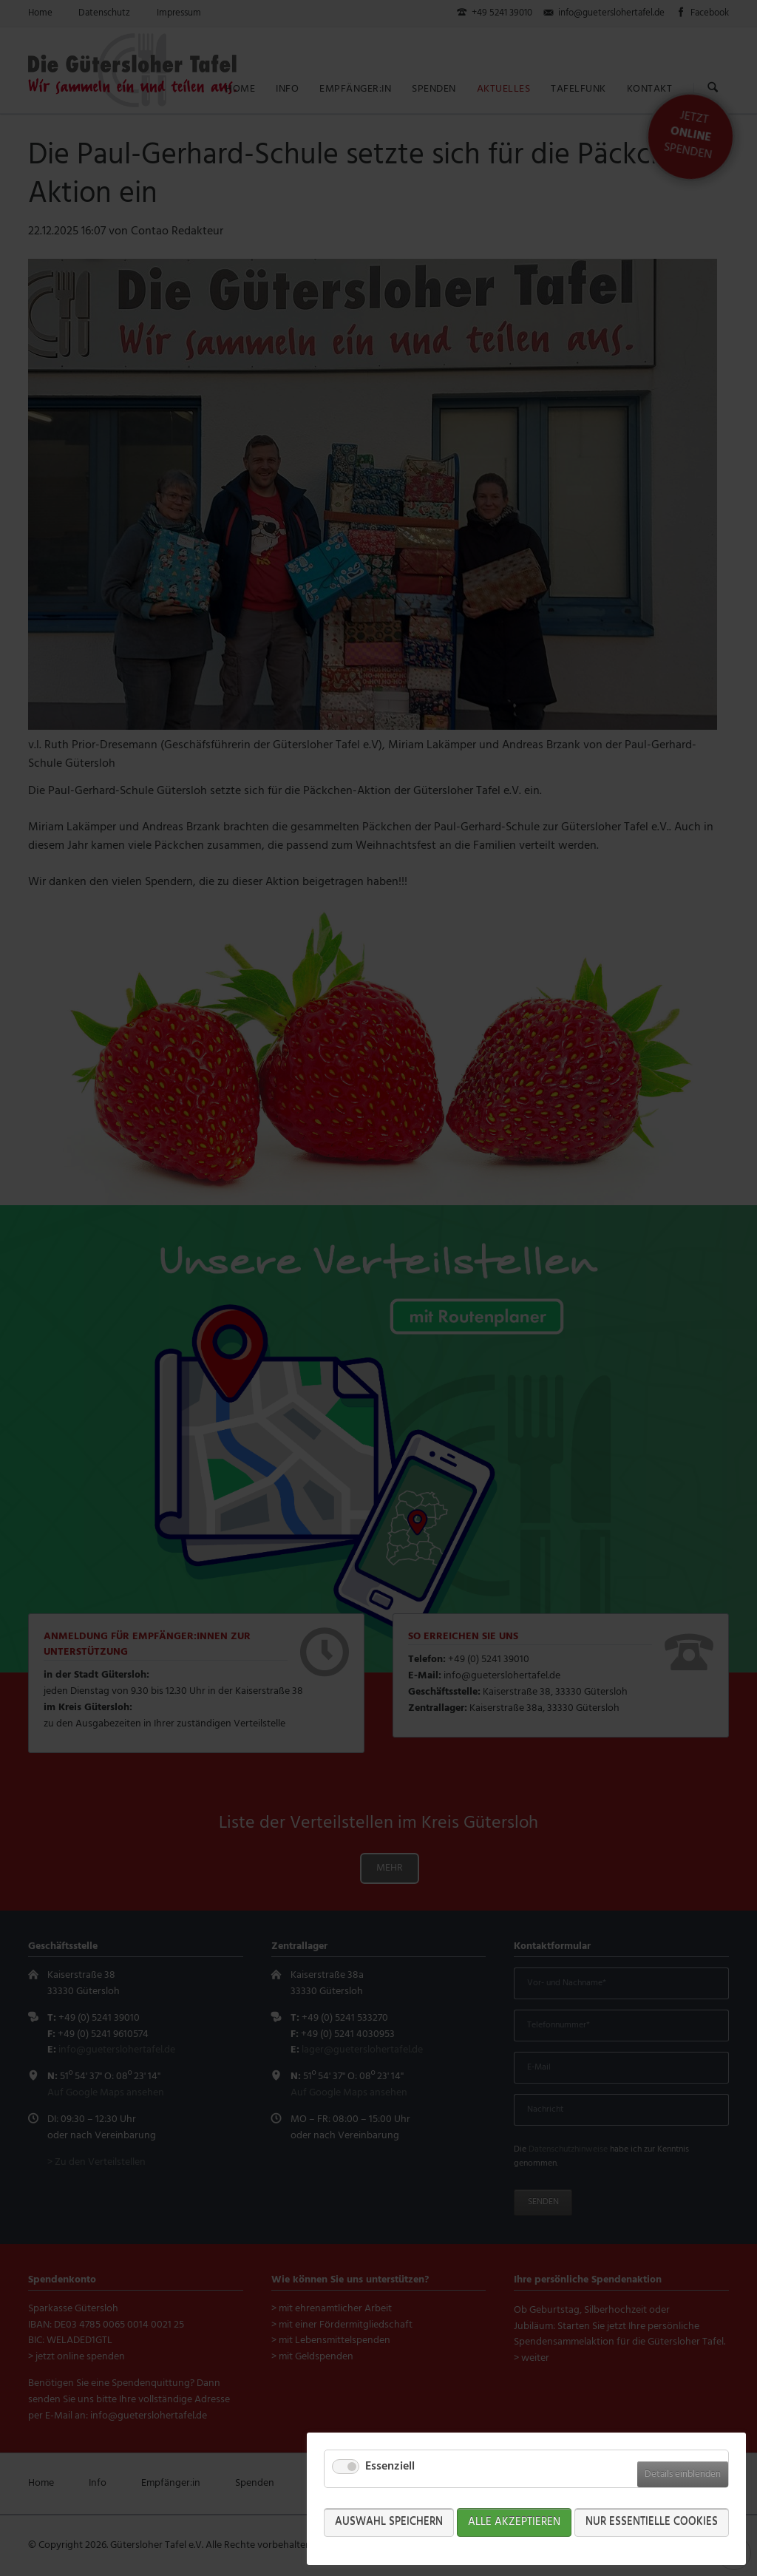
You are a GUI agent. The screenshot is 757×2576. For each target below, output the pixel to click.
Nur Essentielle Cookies (651, 2522)
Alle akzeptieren (514, 2522)
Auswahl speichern (389, 2522)
